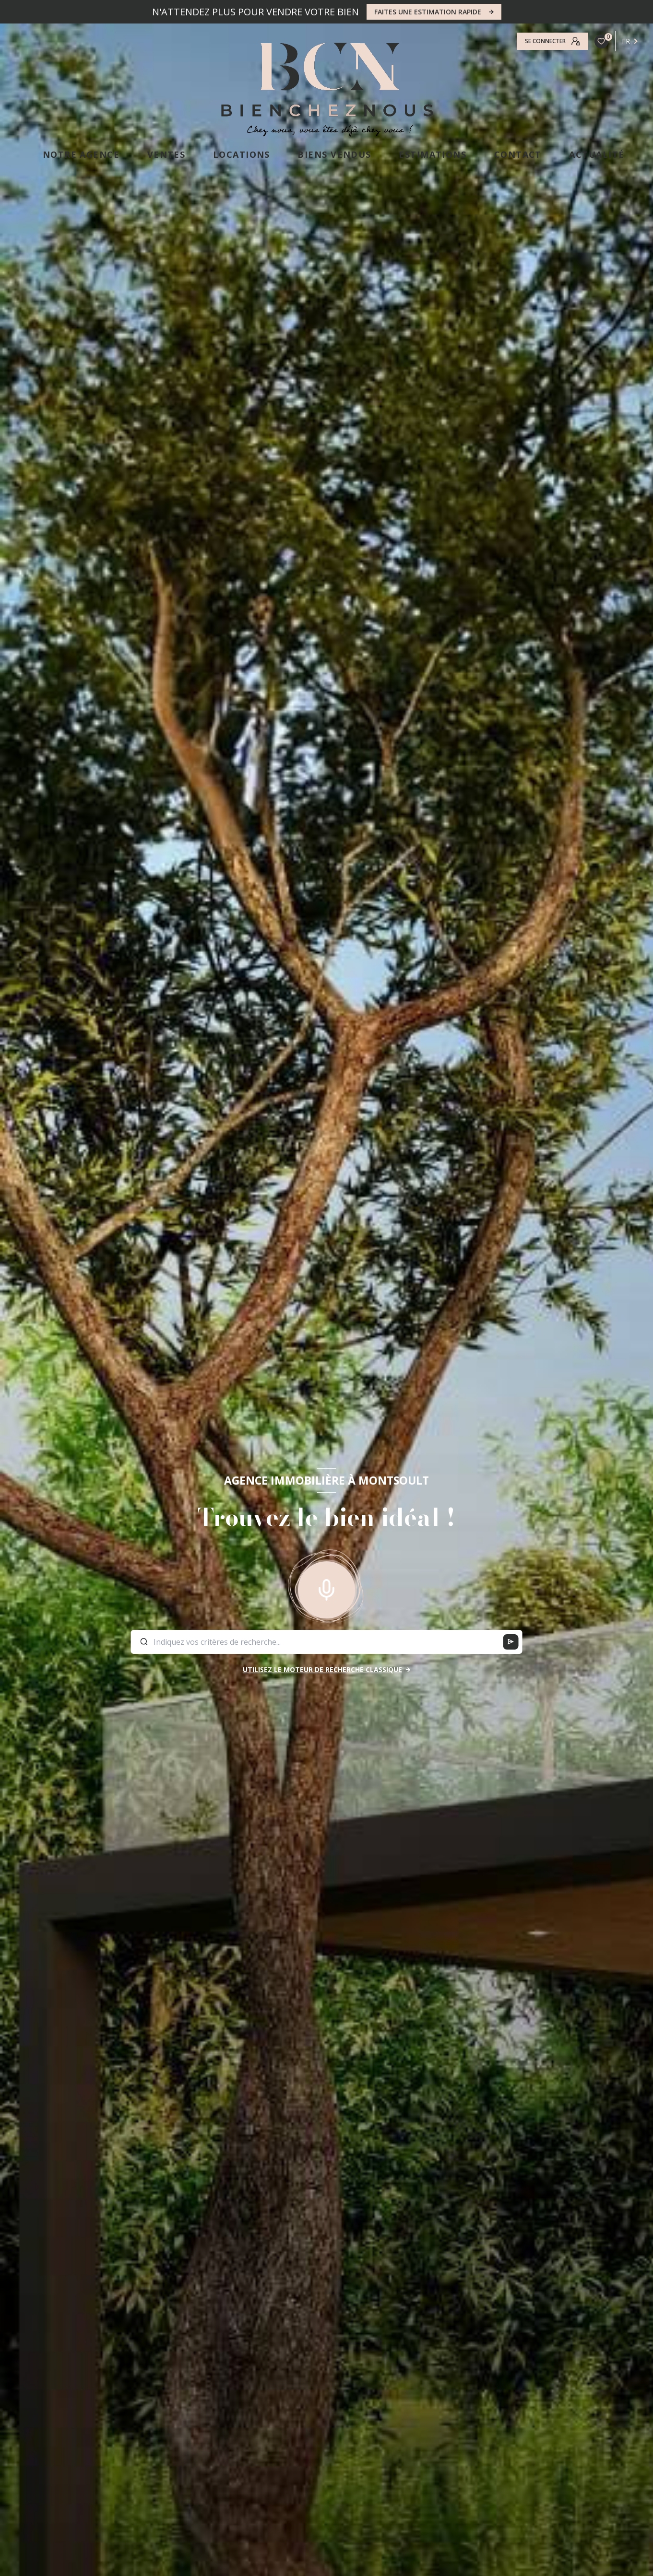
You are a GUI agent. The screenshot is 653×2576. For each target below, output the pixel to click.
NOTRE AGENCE (81, 154)
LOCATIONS (241, 154)
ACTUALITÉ (596, 154)
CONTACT (518, 154)
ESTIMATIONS (432, 154)
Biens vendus (334, 154)
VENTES (166, 154)
